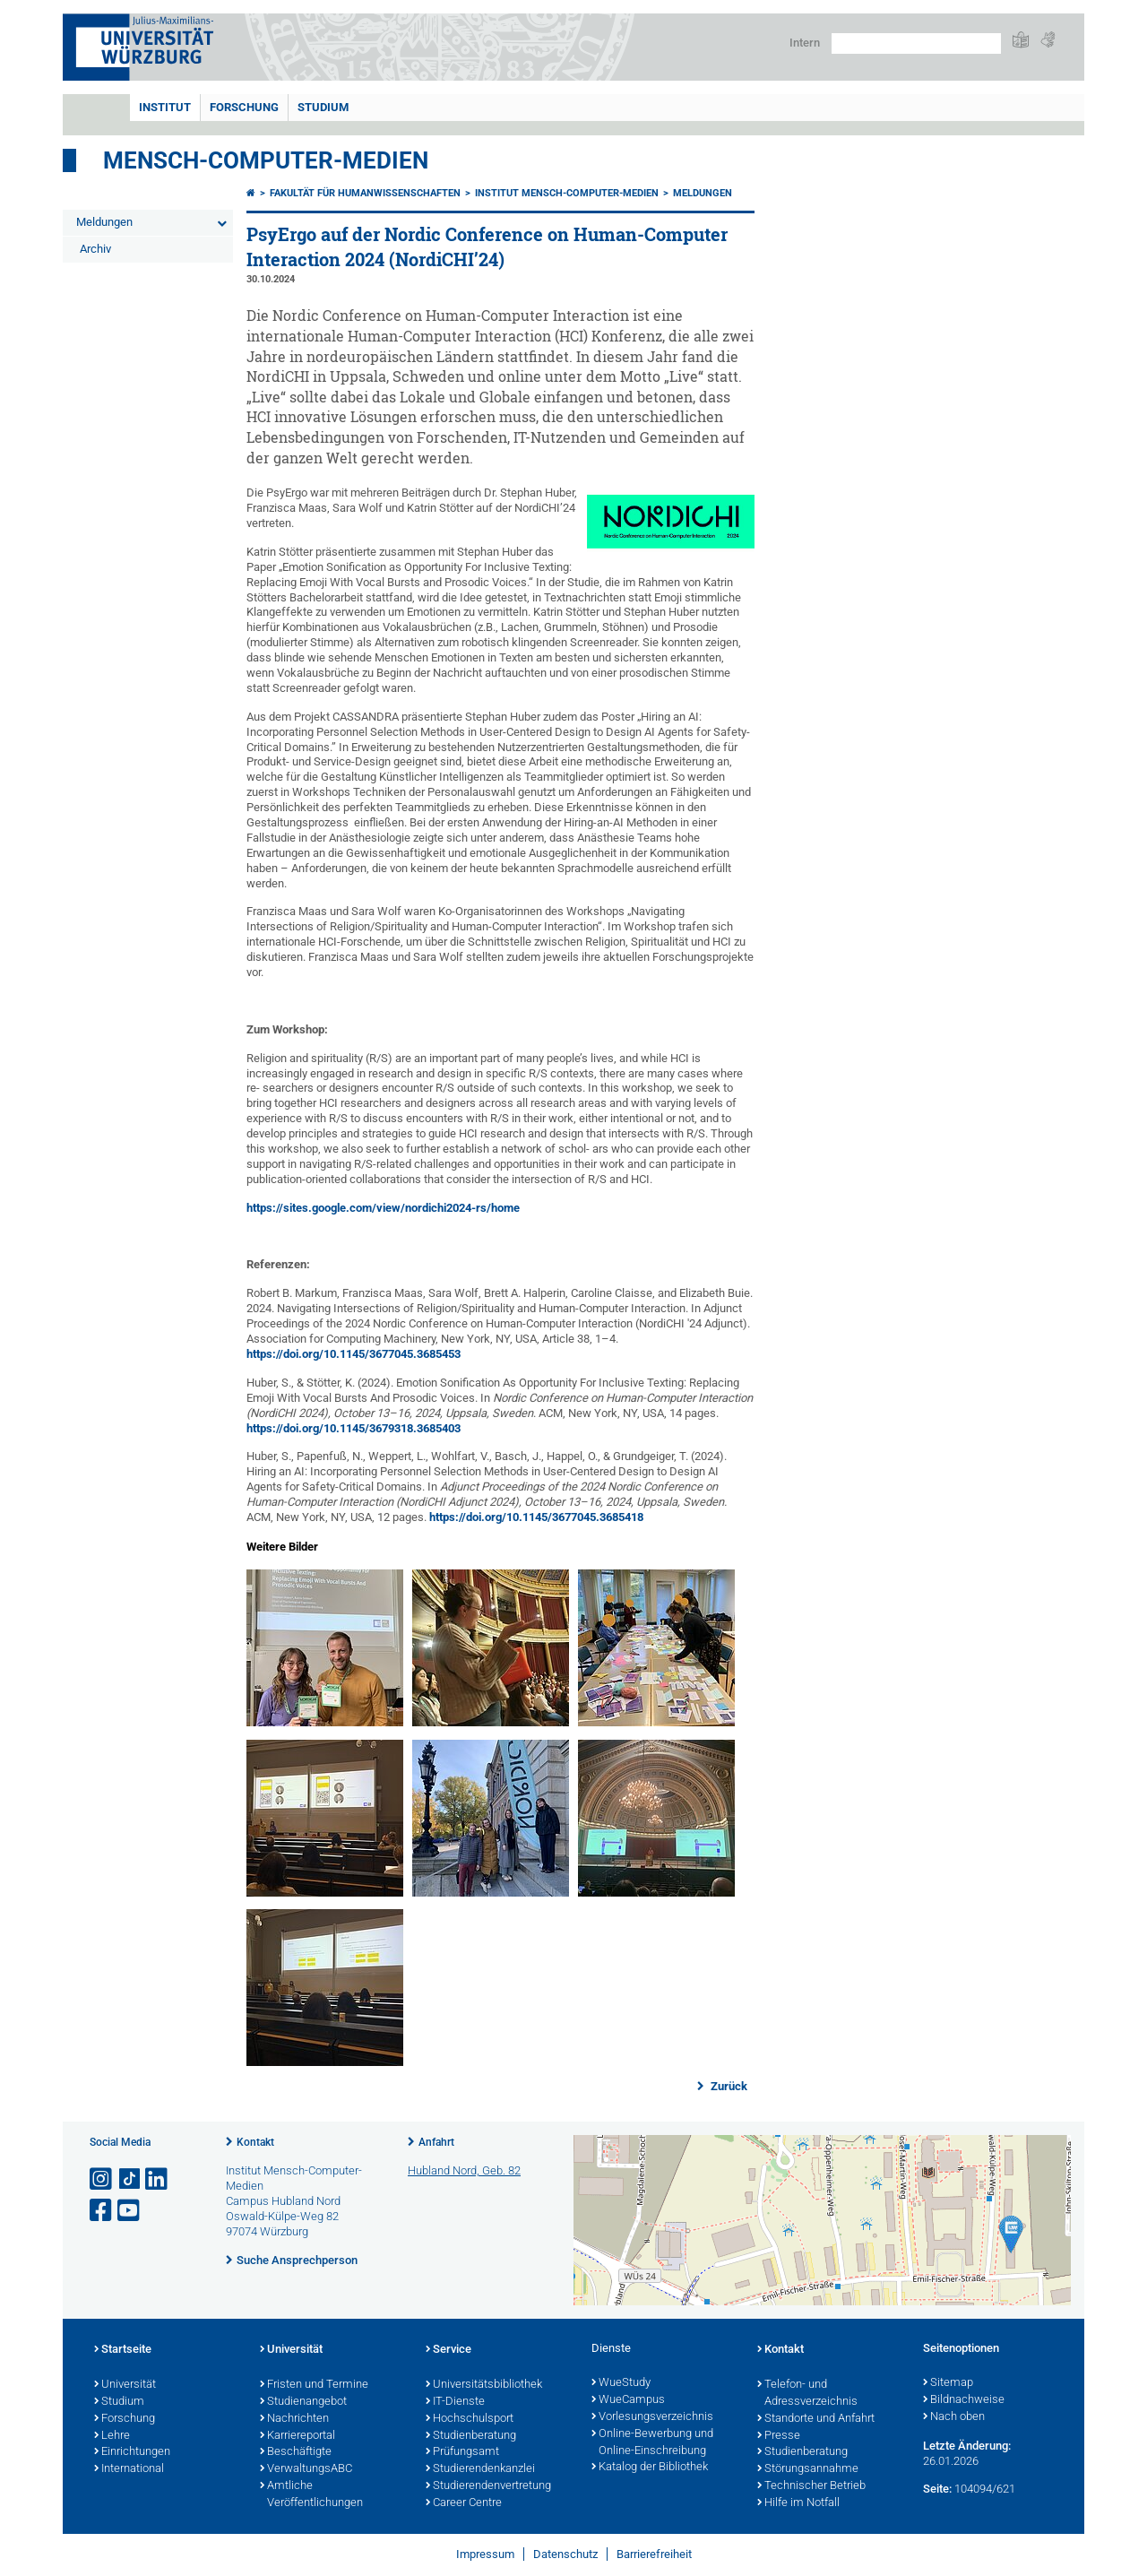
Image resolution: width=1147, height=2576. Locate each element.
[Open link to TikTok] (129, 2179)
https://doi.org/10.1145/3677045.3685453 (353, 1354)
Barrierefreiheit (654, 2554)
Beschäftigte (296, 2452)
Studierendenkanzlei (480, 2469)
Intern (804, 42)
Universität (125, 2385)
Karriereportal (297, 2436)
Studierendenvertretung (488, 2486)
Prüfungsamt (462, 2452)
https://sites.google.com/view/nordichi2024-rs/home (383, 1208)
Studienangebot (303, 2402)
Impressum (485, 2554)
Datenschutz (565, 2554)
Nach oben (954, 2417)
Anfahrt (436, 2142)
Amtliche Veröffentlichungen (311, 2494)
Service (448, 2350)
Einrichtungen (132, 2452)
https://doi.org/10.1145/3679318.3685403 (353, 1428)
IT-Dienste (455, 2402)
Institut (165, 107)
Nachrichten (294, 2419)
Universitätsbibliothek (484, 2385)
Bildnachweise (964, 2400)
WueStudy (621, 2383)
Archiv (95, 248)
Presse (778, 2436)
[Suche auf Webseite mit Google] (916, 43)
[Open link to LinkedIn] (157, 2179)
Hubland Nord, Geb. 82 (464, 2170)
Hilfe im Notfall (798, 2503)
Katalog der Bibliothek (649, 2467)
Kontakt (255, 2142)
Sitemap (948, 2383)
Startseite (122, 2350)
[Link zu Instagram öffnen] (102, 2179)
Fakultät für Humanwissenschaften (365, 193)
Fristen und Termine (314, 2385)
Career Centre (464, 2503)
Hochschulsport (469, 2419)
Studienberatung (471, 2436)
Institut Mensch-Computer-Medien (567, 193)
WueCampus (628, 2400)
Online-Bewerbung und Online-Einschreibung (652, 2442)
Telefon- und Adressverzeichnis (807, 2393)
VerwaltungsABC (306, 2469)
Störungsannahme (807, 2469)
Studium (323, 107)
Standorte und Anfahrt (816, 2419)
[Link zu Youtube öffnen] (129, 2210)
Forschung (244, 107)
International (129, 2469)
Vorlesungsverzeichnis (652, 2417)
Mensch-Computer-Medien (265, 160)
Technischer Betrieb (811, 2486)
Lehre (112, 2436)
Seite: (937, 2488)
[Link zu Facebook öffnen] (102, 2210)
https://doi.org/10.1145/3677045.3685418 (536, 1517)
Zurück (727, 2086)
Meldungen (104, 222)
